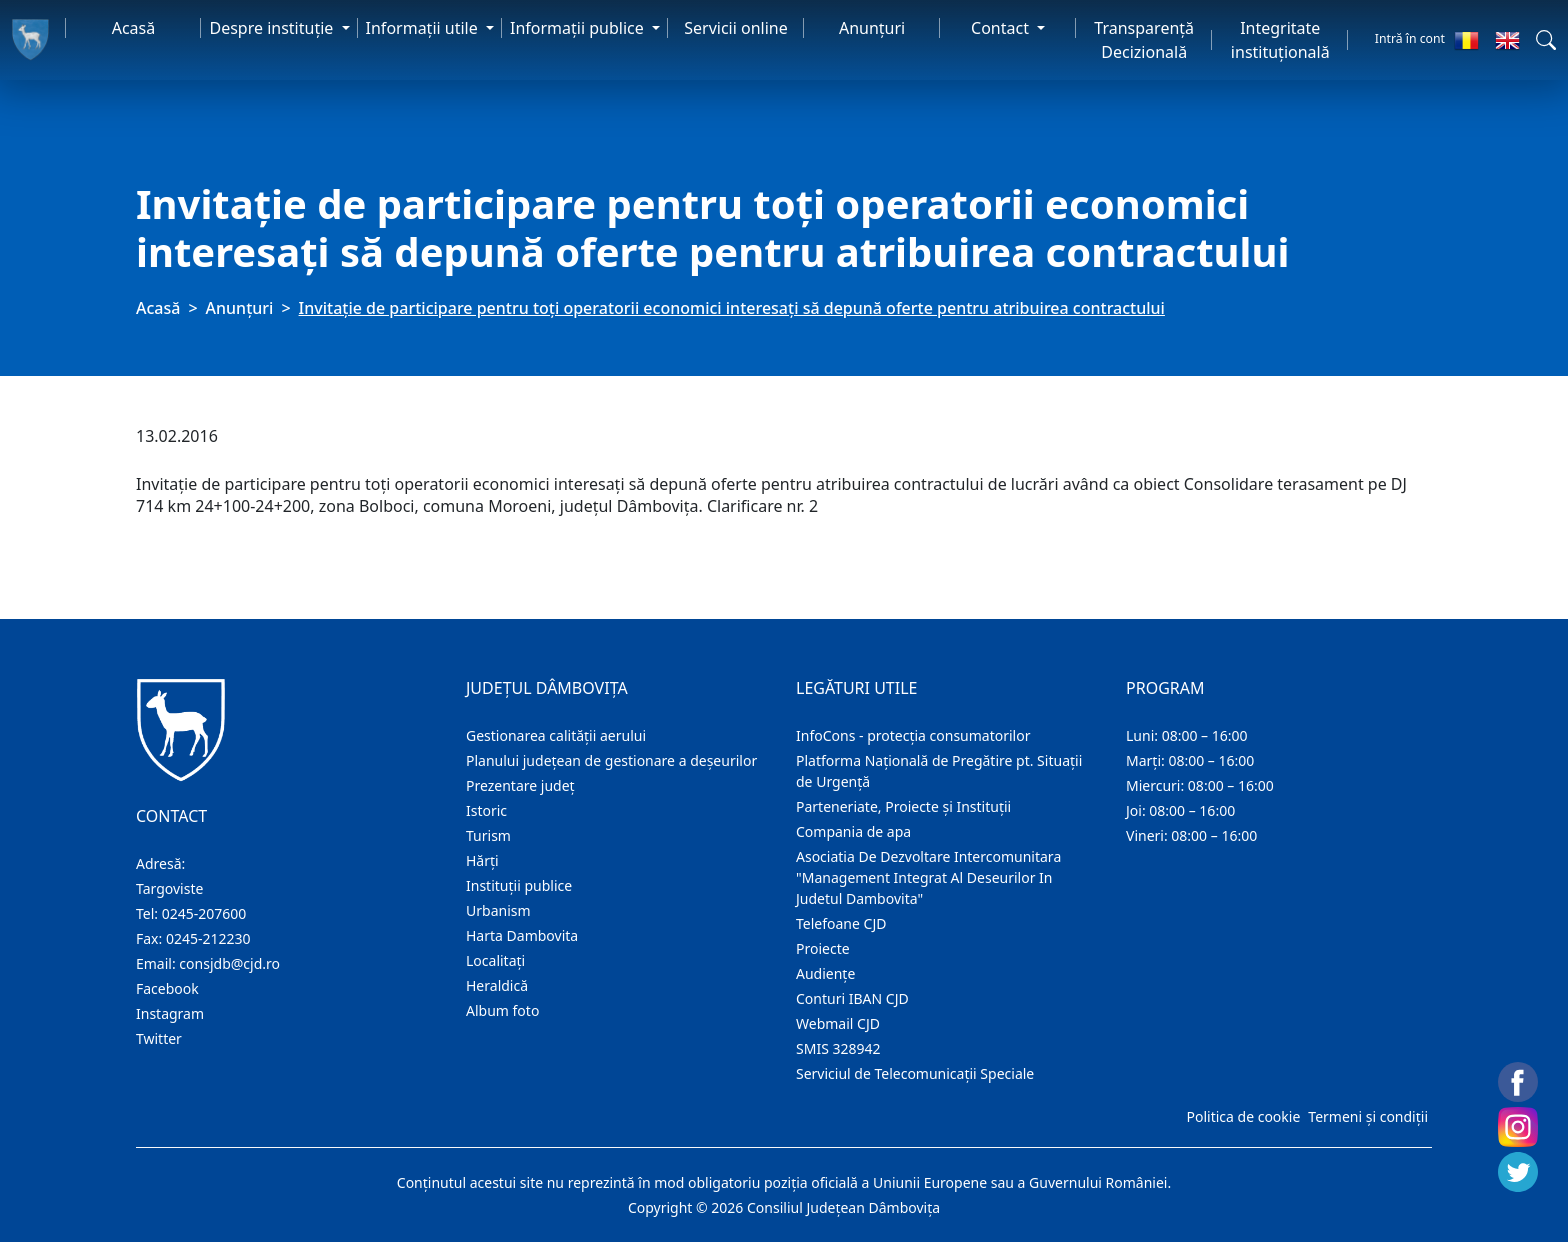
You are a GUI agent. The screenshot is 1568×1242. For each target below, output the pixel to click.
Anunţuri (872, 28)
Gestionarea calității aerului (556, 735)
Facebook (167, 988)
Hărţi (482, 860)
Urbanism (498, 910)
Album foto (502, 1010)
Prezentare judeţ (520, 785)
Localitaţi (495, 960)
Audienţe (825, 973)
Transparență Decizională (1144, 40)
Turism (488, 835)
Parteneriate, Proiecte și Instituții (903, 806)
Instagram (170, 1013)
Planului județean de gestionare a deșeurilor (611, 760)
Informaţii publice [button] (579, 28)
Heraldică (497, 985)
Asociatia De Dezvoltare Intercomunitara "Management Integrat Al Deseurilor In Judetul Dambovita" (928, 877)
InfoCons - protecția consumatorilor (913, 735)
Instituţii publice (519, 885)
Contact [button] (1002, 28)
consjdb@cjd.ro (229, 963)
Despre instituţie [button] (273, 28)
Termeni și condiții (1368, 1116)
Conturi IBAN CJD (852, 998)
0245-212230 (208, 938)
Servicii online (736, 28)
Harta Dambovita (522, 935)
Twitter (159, 1038)
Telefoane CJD (841, 923)
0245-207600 (204, 913)
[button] (1546, 40)
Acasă (134, 28)
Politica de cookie (1243, 1116)
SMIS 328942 (838, 1048)
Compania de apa (853, 831)
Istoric (486, 810)
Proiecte (823, 948)
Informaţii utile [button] (424, 28)
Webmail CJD (838, 1023)
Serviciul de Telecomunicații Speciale (915, 1073)
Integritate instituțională (1280, 40)
